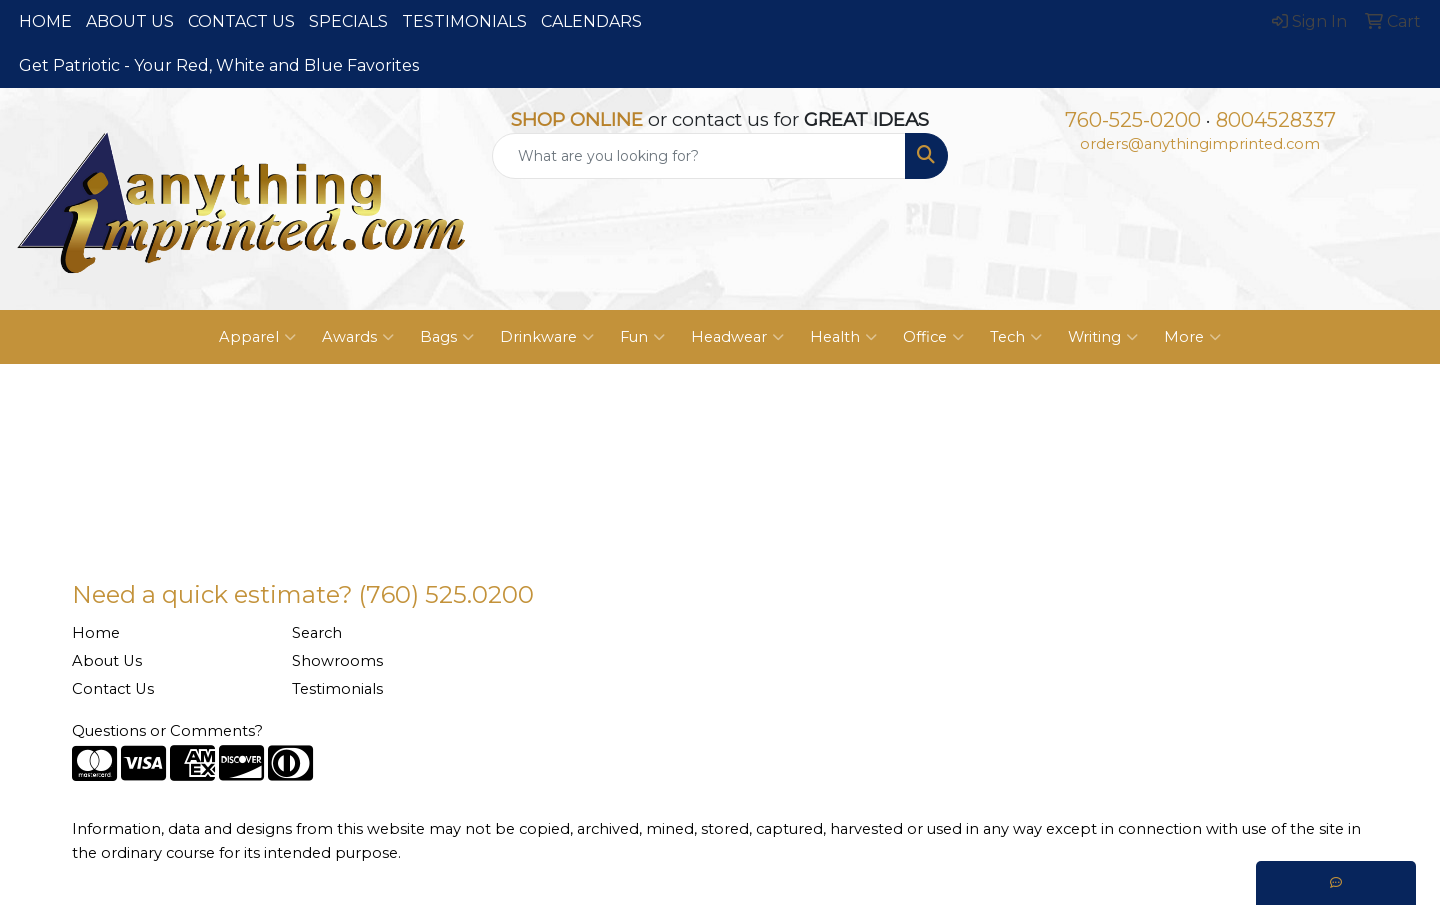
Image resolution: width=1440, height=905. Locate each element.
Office (933, 337)
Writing (1103, 337)
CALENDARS (591, 21)
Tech (1016, 337)
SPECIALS (348, 21)
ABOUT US (130, 21)
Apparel (257, 337)
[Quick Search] (699, 156)
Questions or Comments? (167, 731)
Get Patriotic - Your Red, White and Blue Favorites (219, 65)
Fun (642, 337)
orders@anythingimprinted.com (1200, 144)
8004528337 (1276, 120)
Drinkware (547, 337)
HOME (45, 21)
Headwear (737, 337)
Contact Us (113, 689)
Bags (447, 337)
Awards (358, 337)
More (1192, 337)
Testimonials (337, 689)
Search (317, 633)
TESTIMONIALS (464, 21)
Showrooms (337, 661)
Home (96, 633)
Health (843, 337)
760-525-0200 (1133, 120)
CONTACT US (241, 21)
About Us (107, 661)
